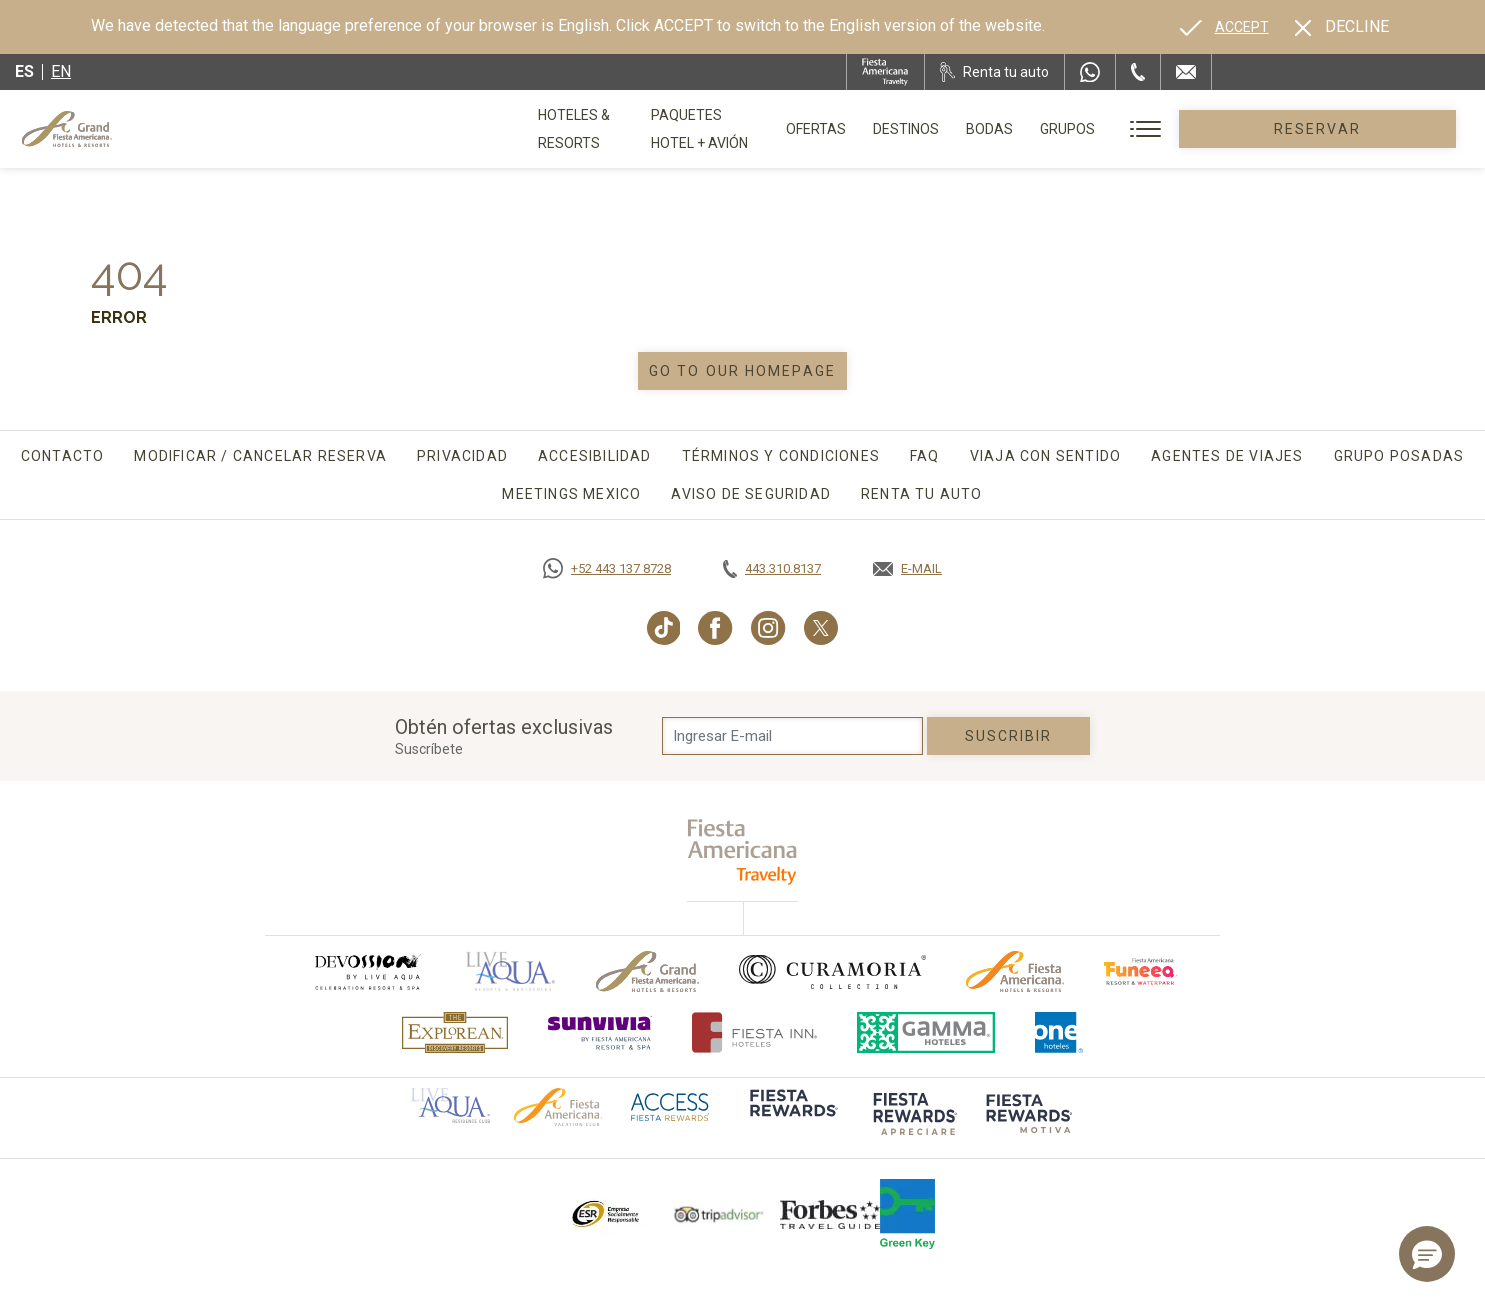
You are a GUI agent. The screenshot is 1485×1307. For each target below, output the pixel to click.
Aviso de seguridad (751, 494)
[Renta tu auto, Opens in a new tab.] (994, 72)
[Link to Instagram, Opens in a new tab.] (768, 628)
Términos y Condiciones (781, 456)
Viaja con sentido (1045, 456)
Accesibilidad (595, 456)
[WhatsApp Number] (1090, 72)
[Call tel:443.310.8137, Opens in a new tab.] (772, 569)
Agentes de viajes (1227, 456)
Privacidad (462, 456)
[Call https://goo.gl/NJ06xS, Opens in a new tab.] (607, 569)
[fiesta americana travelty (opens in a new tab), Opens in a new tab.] (742, 851)
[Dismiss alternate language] (1342, 27)
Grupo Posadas (1399, 456)
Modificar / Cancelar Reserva (260, 456)
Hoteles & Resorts (606, 129)
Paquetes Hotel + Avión (787, 136)
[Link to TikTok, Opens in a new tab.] (664, 628)
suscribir (1009, 736)
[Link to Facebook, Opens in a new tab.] (715, 628)
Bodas (1103, 129)
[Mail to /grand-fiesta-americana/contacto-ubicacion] (1186, 72)
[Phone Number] (1138, 72)
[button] (1427, 1254)
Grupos (1181, 129)
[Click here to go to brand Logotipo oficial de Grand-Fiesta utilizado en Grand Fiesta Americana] (647, 971)
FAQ (925, 456)
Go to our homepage (742, 371)
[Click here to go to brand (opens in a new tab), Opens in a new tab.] (367, 971)
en (61, 71)
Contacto (63, 456)
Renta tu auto (922, 494)
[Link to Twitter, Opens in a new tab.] (821, 628)
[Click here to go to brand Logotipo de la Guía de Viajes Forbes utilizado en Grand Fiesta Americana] (830, 1214)
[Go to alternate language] (1224, 27)
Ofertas (930, 129)
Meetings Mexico (571, 494)
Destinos (1020, 129)
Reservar (1374, 129)
